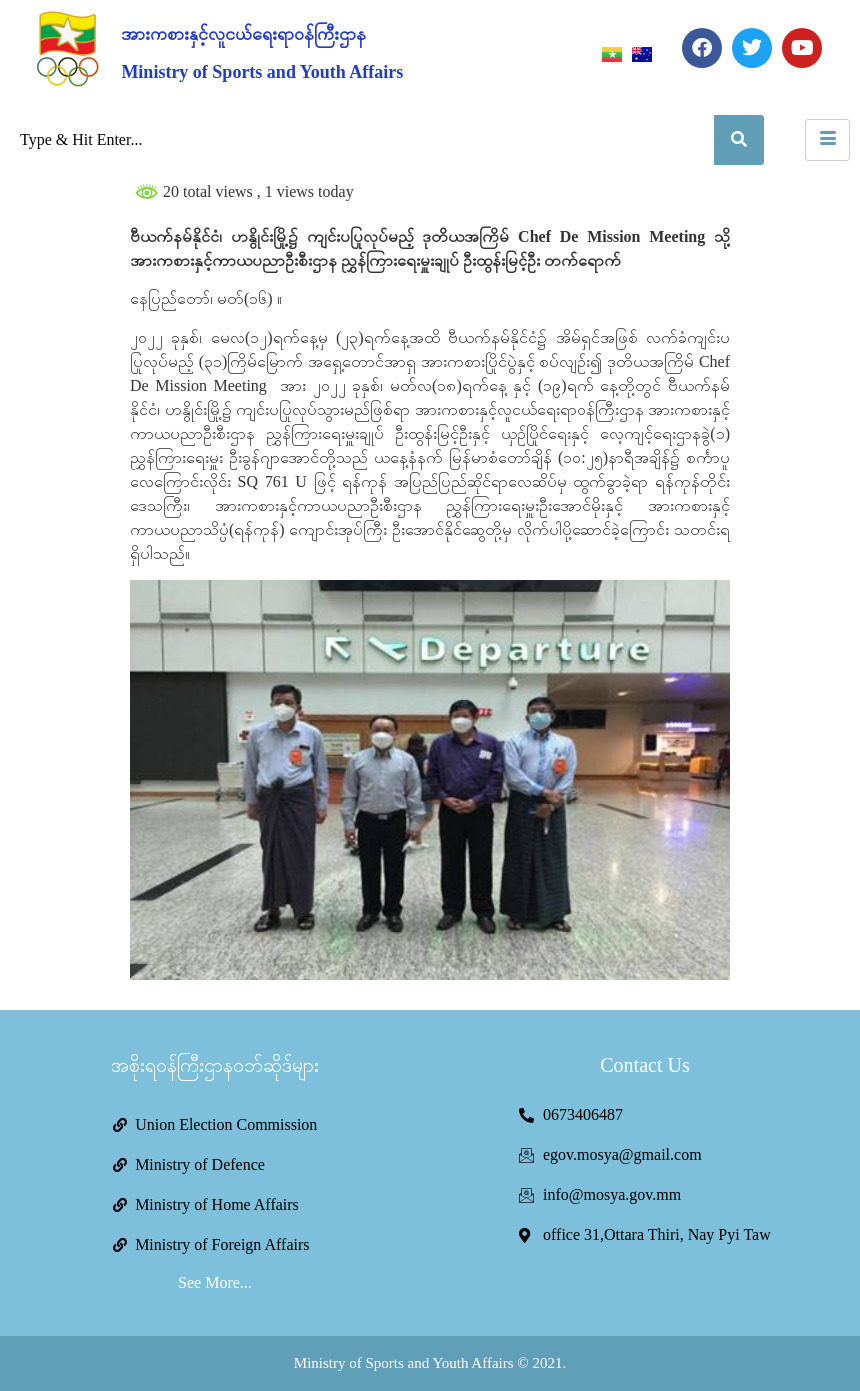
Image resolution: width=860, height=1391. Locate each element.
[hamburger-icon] (827, 140)
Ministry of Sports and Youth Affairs (262, 72)
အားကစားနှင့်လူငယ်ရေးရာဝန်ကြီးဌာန (243, 34)
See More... (215, 1282)
